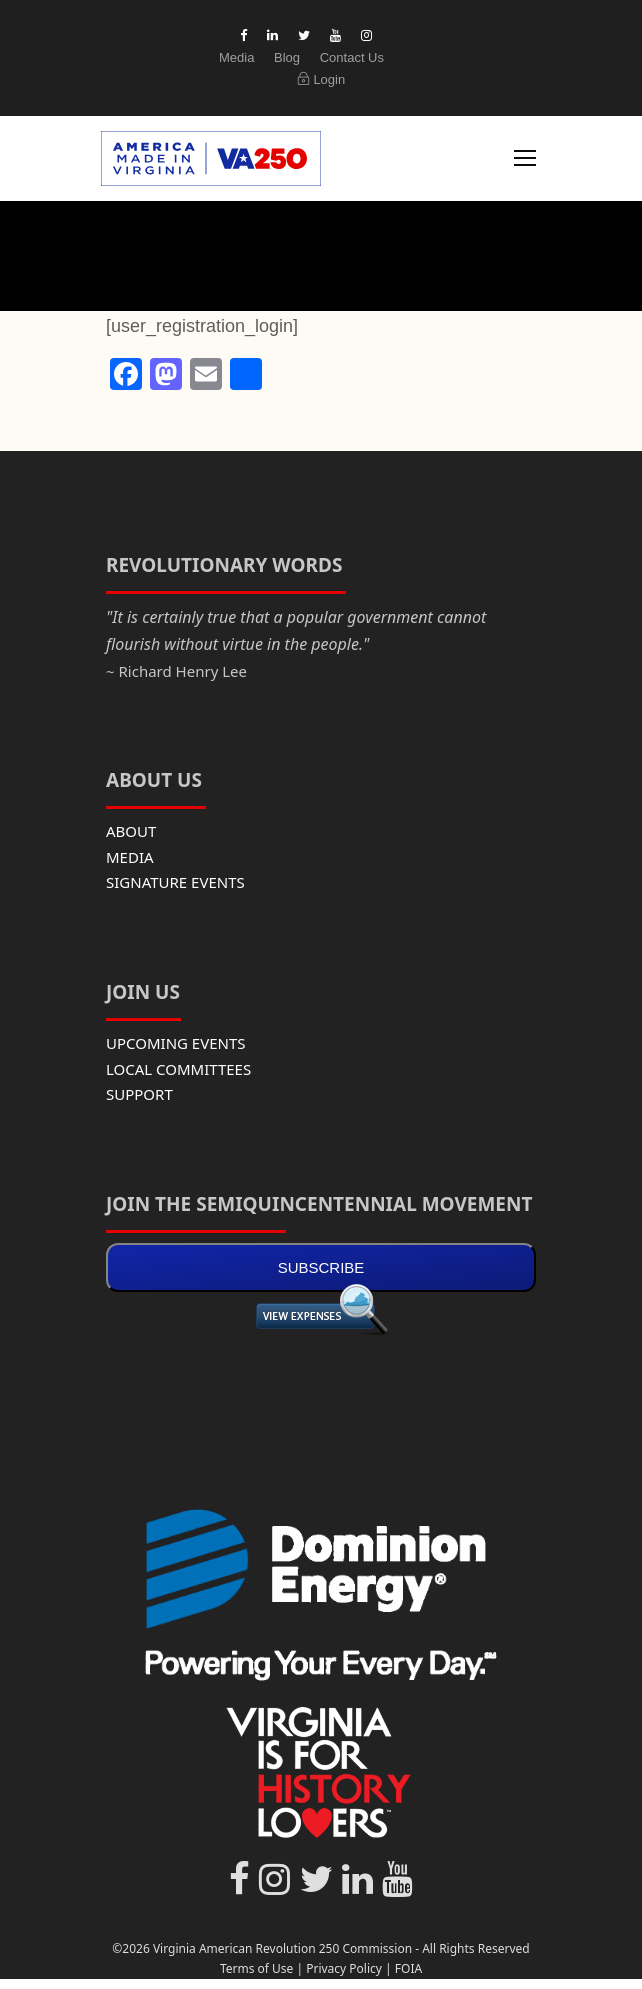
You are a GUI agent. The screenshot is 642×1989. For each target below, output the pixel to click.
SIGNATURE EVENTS (175, 882)
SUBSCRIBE (321, 1267)
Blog (287, 57)
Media (236, 57)
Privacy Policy (344, 1968)
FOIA (408, 1968)
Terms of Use (256, 1968)
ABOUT (131, 831)
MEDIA (130, 857)
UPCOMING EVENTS (176, 1043)
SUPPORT (139, 1094)
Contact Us (352, 57)
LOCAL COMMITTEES (178, 1069)
